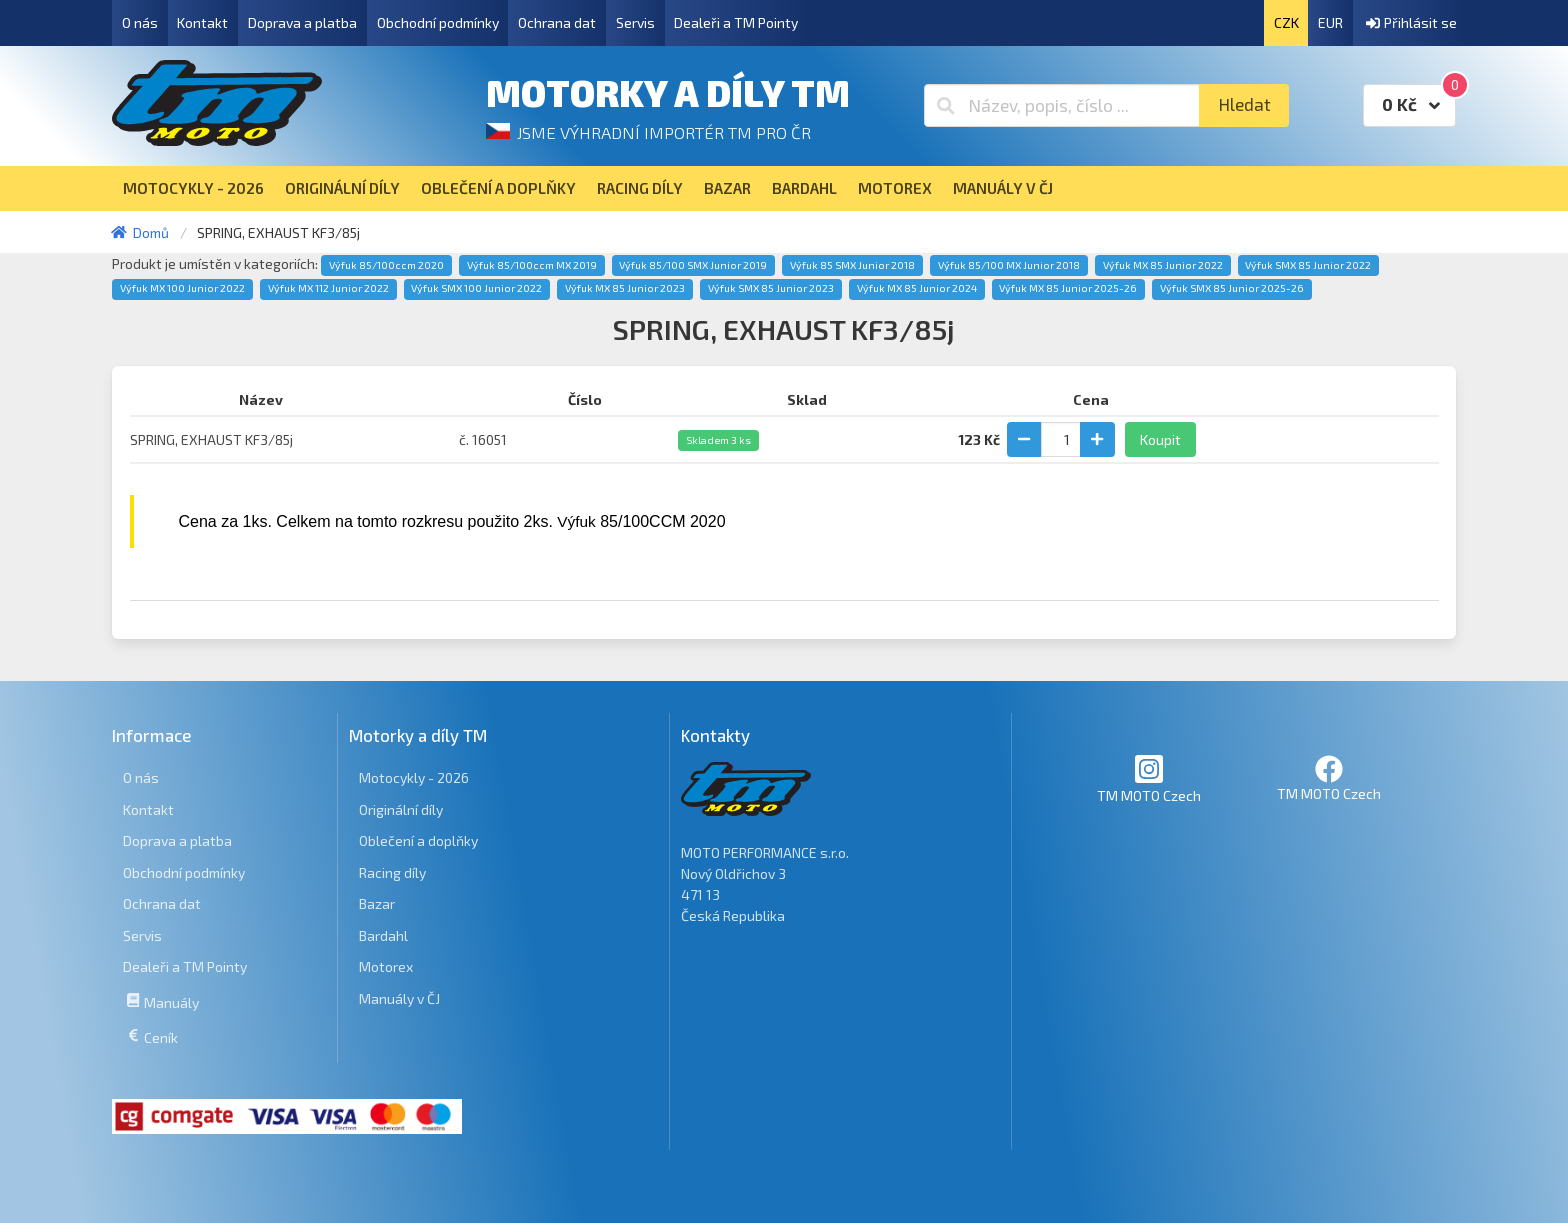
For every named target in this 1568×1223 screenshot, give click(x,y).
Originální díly (401, 809)
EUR (1330, 22)
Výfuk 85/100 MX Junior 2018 (1009, 265)
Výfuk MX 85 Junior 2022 (1163, 265)
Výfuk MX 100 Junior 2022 (182, 288)
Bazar (377, 903)
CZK (1286, 22)
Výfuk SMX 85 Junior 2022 (1308, 265)
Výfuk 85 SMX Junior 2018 (852, 265)
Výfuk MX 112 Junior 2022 (328, 288)
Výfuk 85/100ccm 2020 (386, 265)
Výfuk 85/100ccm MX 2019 (532, 265)
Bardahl (383, 935)
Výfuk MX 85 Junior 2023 (625, 288)
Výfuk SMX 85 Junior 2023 (771, 288)
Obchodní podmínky (438, 22)
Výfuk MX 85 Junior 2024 (917, 288)
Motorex (386, 966)
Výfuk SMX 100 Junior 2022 (476, 288)
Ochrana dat (557, 22)
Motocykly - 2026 (414, 777)
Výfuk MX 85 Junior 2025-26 (1068, 288)
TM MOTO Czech (1149, 778)
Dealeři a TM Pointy (736, 22)
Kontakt (202, 22)
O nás (140, 22)
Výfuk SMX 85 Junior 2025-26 (1232, 288)
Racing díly (392, 872)
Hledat (1244, 104)
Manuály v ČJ (399, 998)
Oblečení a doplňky (418, 840)
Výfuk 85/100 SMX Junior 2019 (693, 265)
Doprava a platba (302, 22)
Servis (635, 22)
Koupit (1160, 439)
